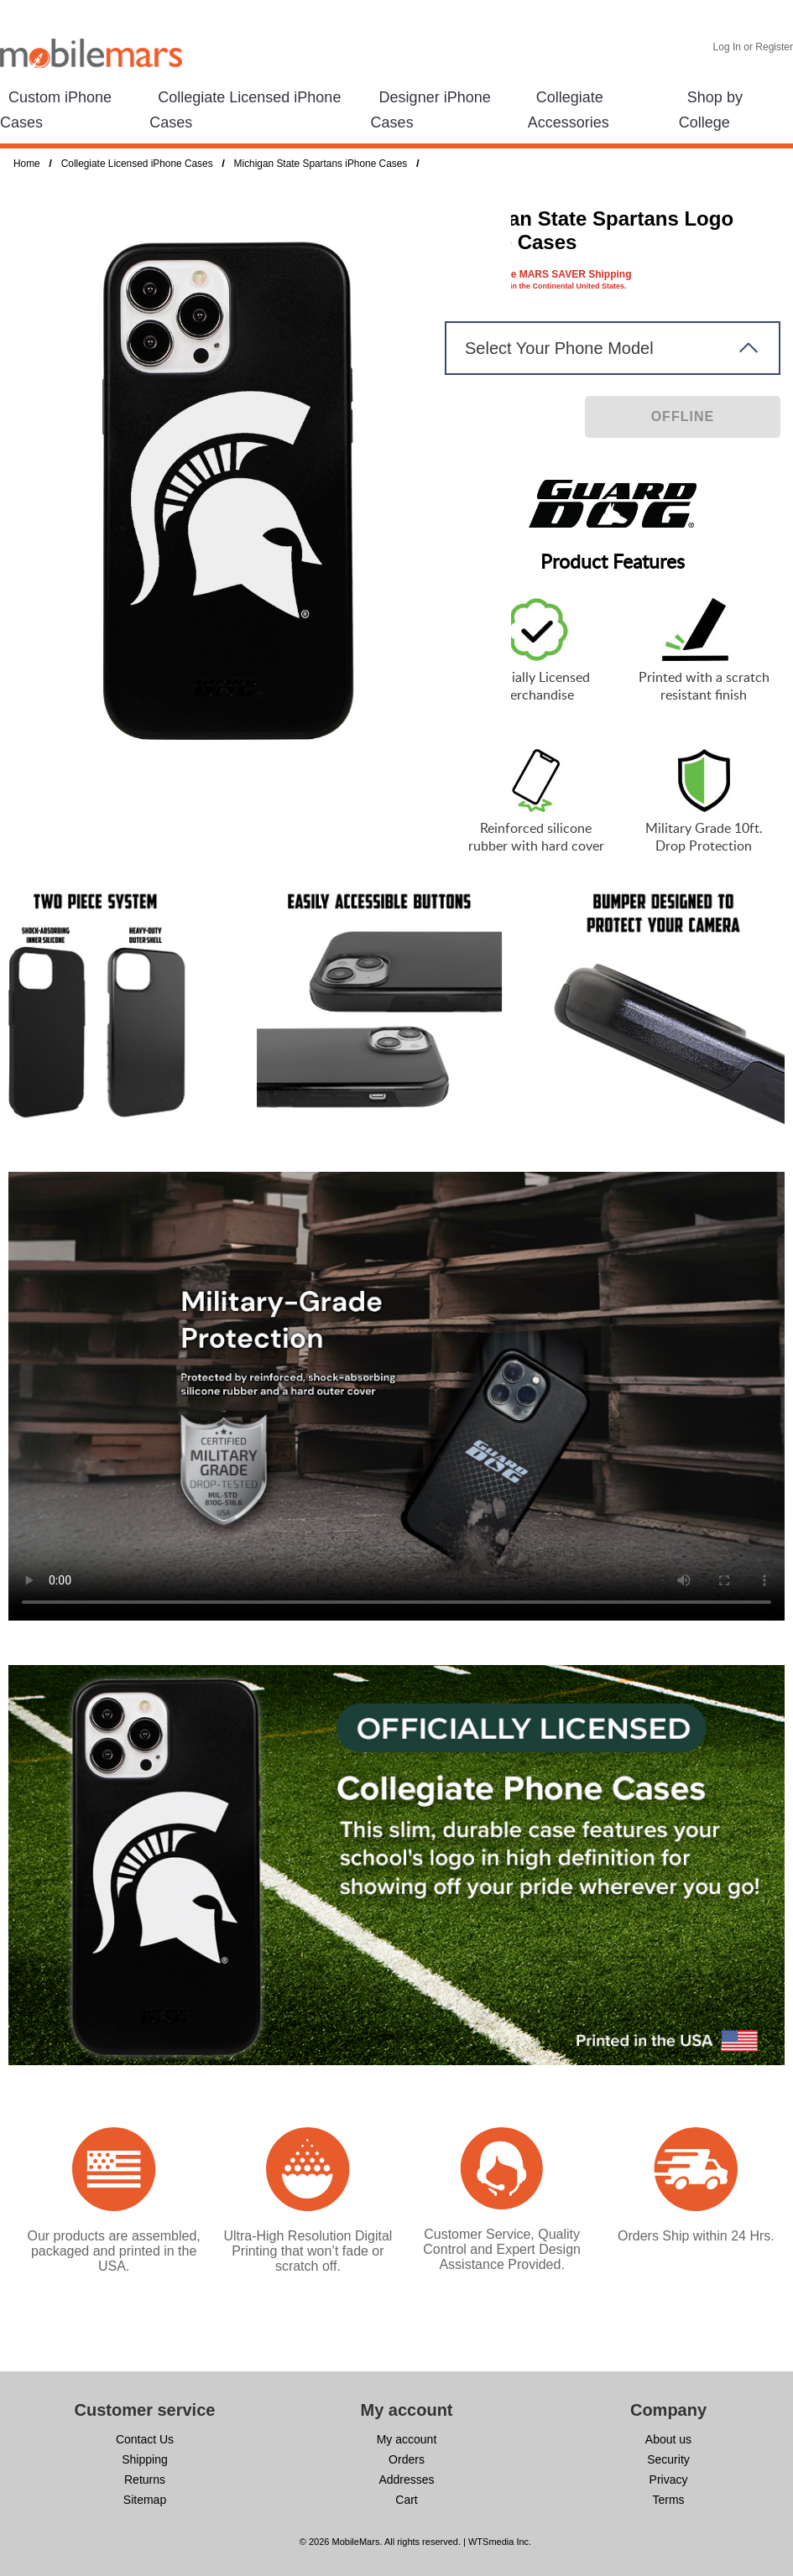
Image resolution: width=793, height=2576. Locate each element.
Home (26, 163)
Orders (407, 2459)
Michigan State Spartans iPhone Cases (321, 163)
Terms (668, 2499)
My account (407, 2439)
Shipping (145, 2459)
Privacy (669, 2479)
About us (668, 2439)
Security (668, 2459)
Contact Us (145, 2439)
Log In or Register (753, 47)
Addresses (406, 2479)
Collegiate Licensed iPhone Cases (137, 163)
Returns (144, 2479)
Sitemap (144, 2499)
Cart (406, 2499)
